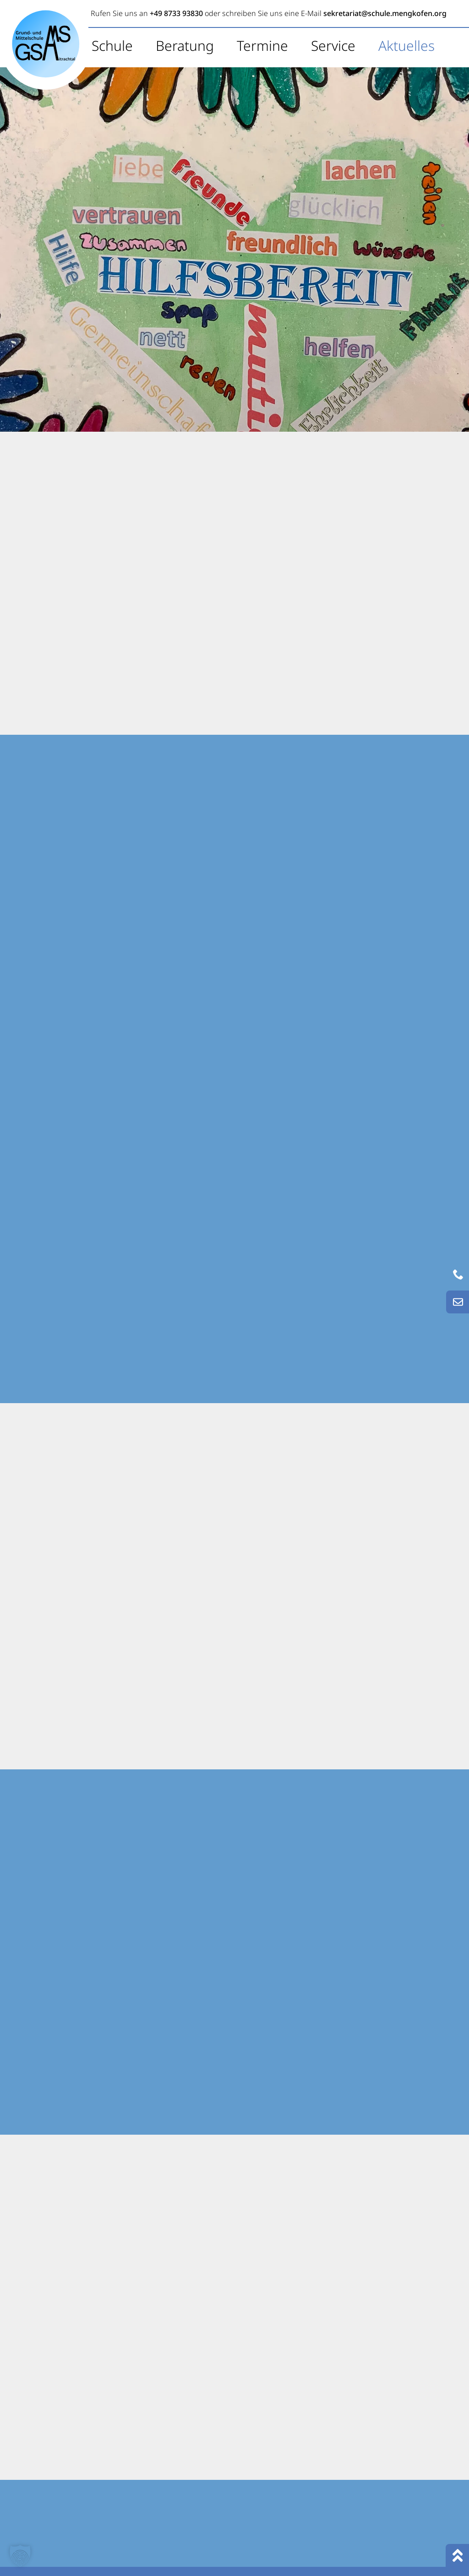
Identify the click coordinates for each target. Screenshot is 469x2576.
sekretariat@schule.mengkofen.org (385, 13)
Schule (112, 45)
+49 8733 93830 (176, 13)
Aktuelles (406, 45)
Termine (262, 45)
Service (333, 45)
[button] (20, 2556)
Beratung (185, 45)
